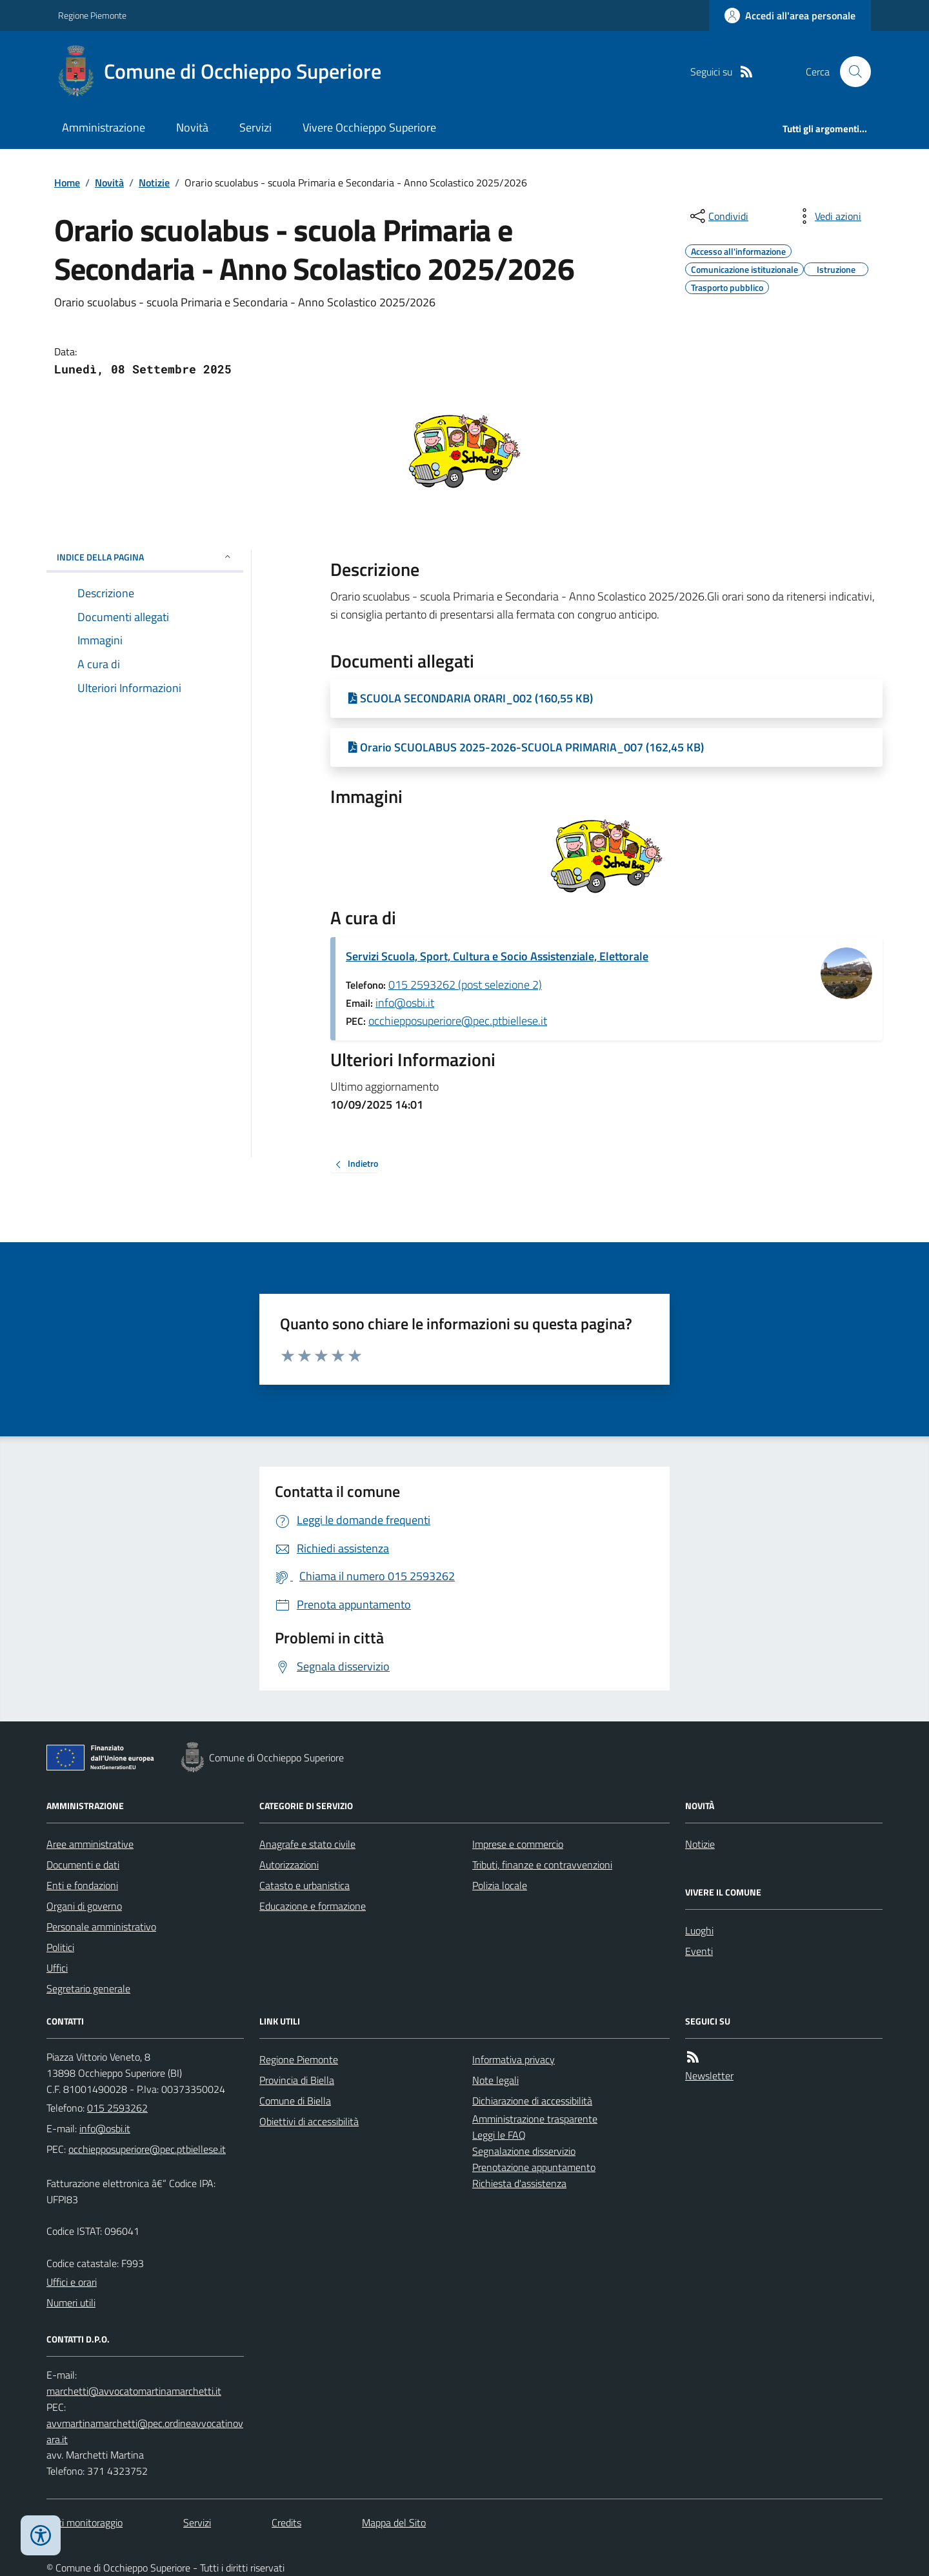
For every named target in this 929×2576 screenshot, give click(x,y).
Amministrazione (103, 127)
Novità (192, 127)
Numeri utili (70, 2302)
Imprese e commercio (517, 1844)
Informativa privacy (513, 2059)
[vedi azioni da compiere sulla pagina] (828, 216)
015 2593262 (117, 2107)
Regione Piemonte (92, 15)
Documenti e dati (82, 1864)
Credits (286, 2522)
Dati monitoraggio (84, 2522)
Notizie (154, 182)
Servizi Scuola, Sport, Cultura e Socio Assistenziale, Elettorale (497, 956)
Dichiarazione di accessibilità (532, 2100)
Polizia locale (499, 1885)
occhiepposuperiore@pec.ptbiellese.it (457, 1020)
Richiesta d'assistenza (519, 2183)
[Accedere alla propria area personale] (790, 15)
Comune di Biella (295, 2100)
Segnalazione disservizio (523, 2151)
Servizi (255, 127)
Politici (60, 1947)
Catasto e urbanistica (304, 1885)
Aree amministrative (90, 1844)
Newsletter (709, 2075)
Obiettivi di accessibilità (309, 2121)
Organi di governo (84, 1906)
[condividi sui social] (718, 216)
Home (67, 182)
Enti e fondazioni (82, 1885)
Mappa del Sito (394, 2522)
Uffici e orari (71, 2282)
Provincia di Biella (296, 2080)
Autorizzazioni (289, 1864)
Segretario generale (88, 1988)
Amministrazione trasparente (534, 2118)
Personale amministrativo (101, 1926)
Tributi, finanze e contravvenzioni (542, 1864)
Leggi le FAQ (499, 2135)
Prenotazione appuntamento (533, 2167)
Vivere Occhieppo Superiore (369, 127)
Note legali (495, 2080)
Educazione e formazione (312, 1906)
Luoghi (699, 1930)
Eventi (699, 1951)
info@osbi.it (404, 1002)
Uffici (57, 1968)
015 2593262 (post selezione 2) (465, 984)
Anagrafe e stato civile (307, 1844)
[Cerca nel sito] (850, 71)
